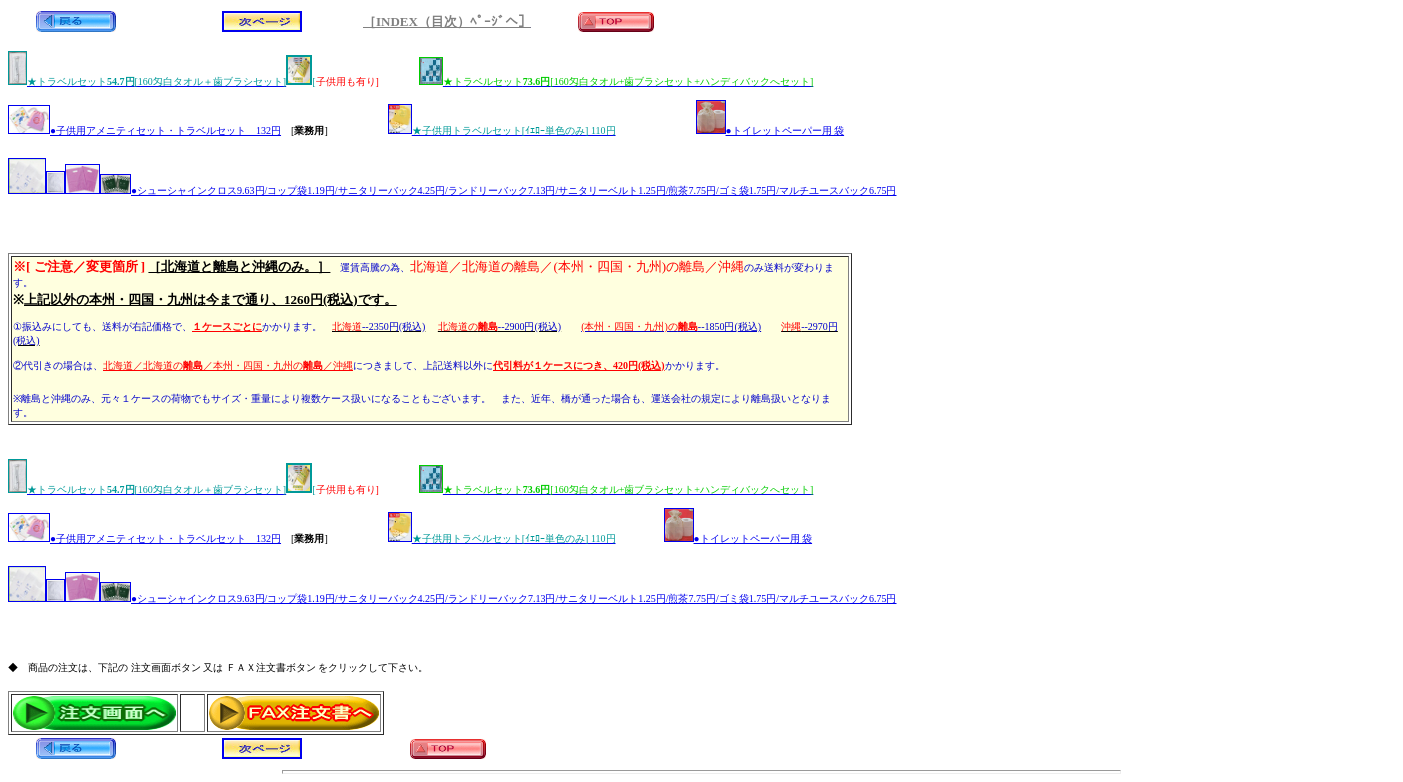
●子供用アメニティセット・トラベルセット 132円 (144, 130)
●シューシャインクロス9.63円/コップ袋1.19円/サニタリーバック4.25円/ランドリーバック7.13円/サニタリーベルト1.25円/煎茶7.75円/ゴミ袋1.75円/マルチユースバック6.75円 (452, 190)
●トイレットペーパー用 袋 (770, 130)
